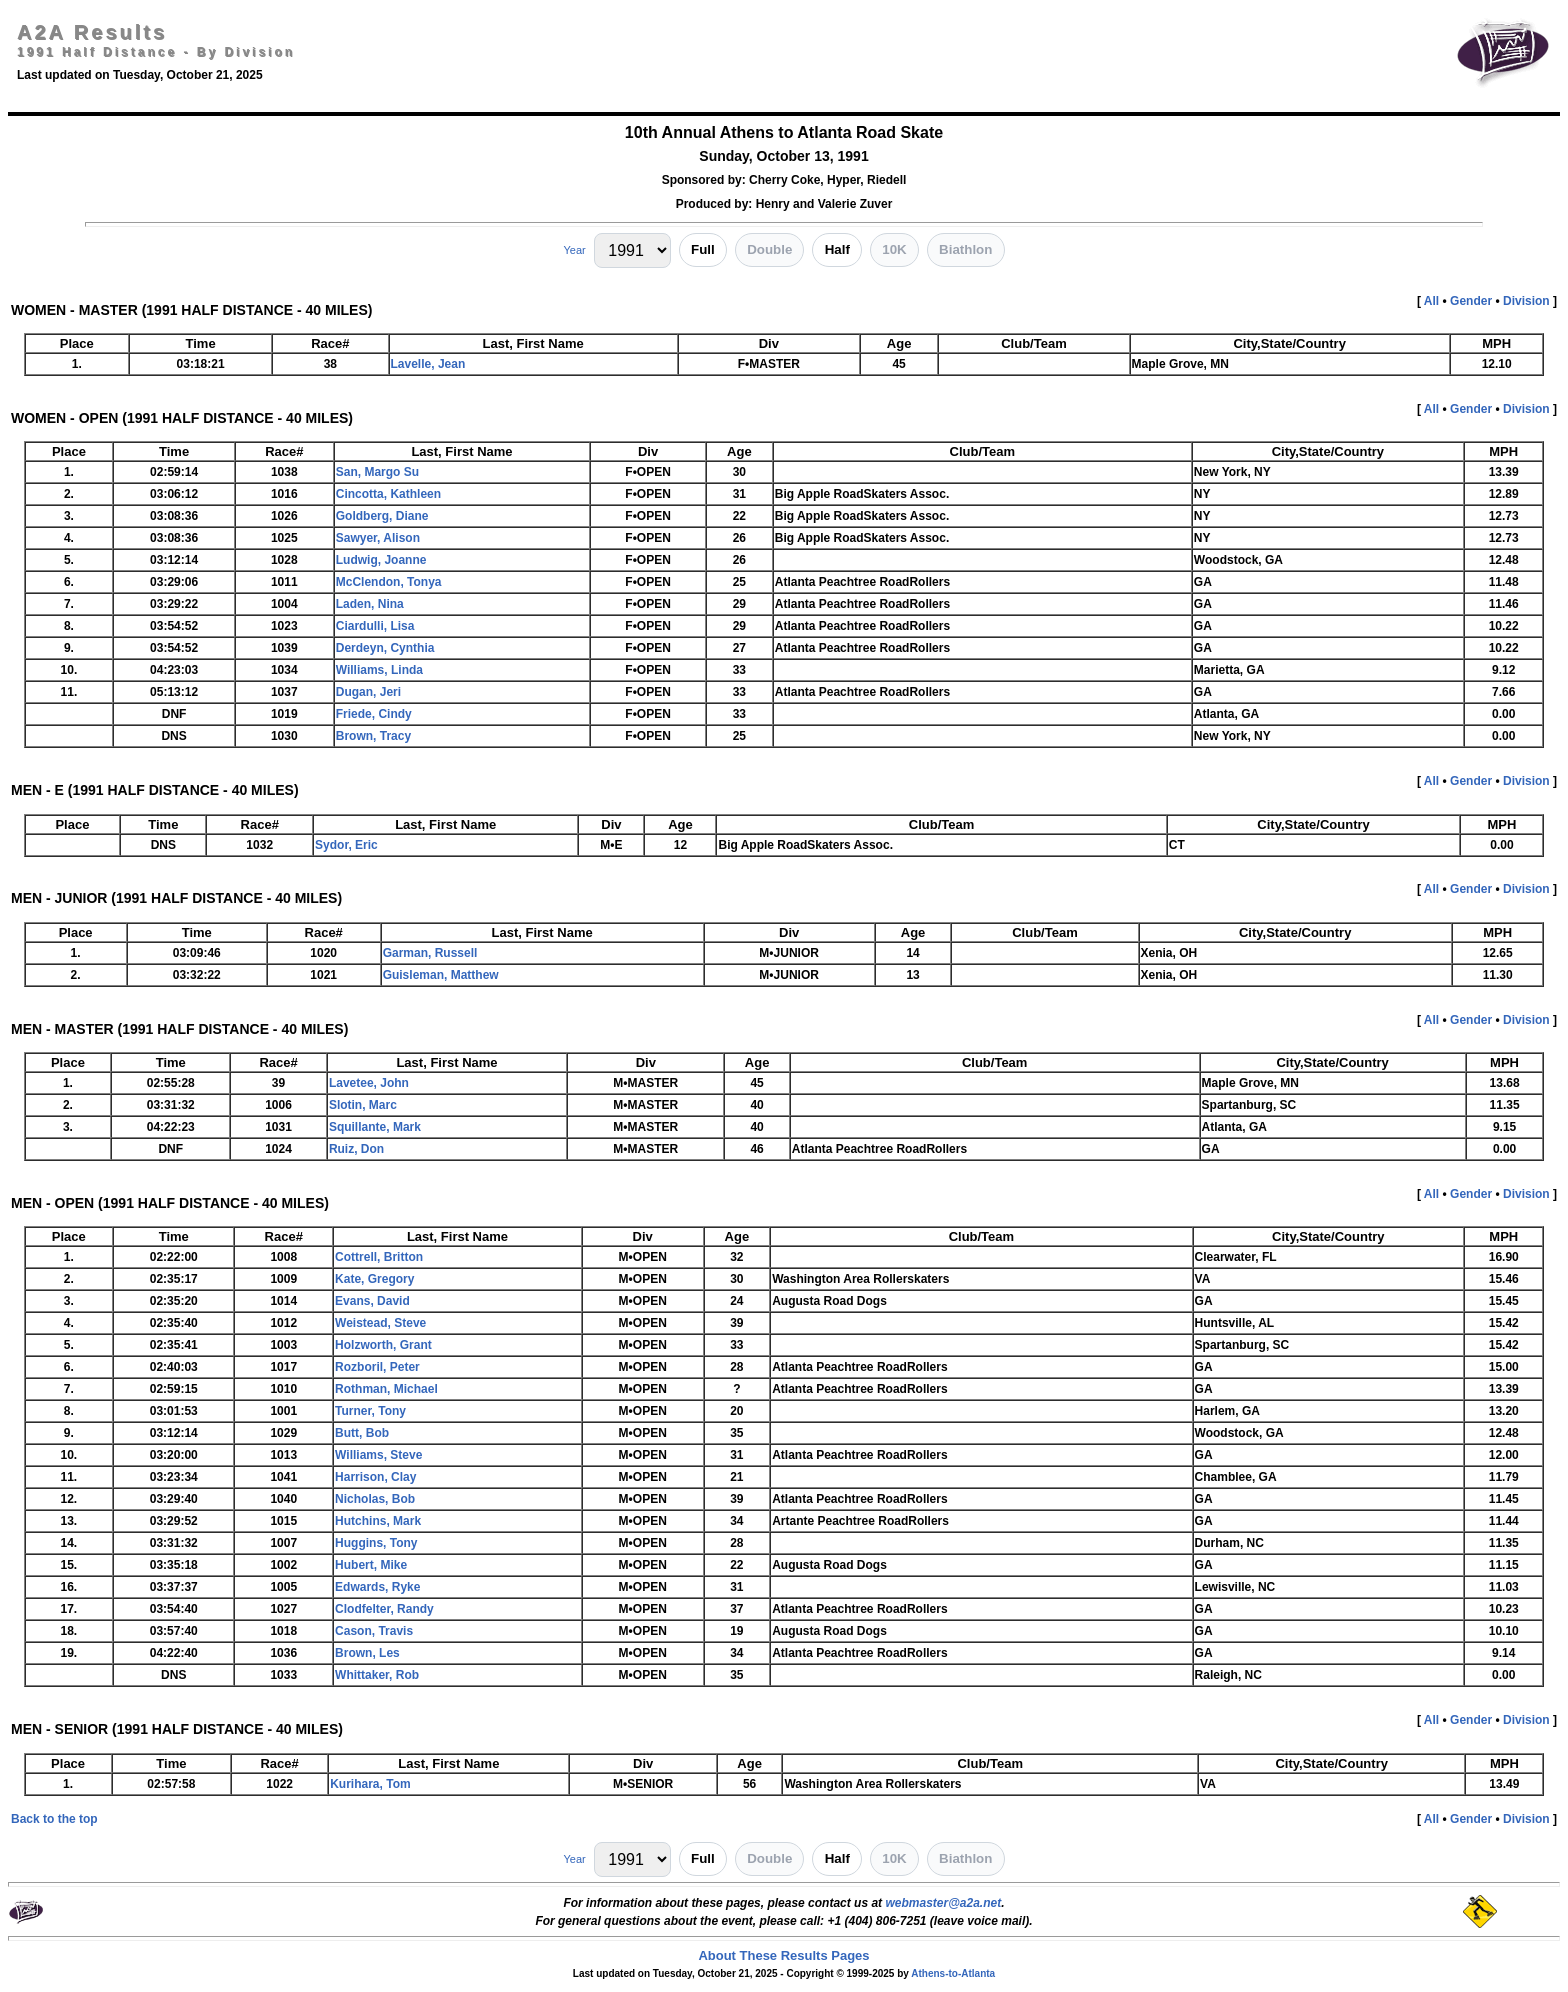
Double (769, 249)
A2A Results (92, 32)
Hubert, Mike (371, 1565)
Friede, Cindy (374, 714)
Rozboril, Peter (377, 1367)
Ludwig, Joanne (381, 560)
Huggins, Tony (376, 1543)
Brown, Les (367, 1653)
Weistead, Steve (380, 1323)
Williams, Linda (379, 670)
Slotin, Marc (363, 1105)
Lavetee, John (369, 1083)
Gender (1471, 301)
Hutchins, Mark (378, 1521)
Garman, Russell (430, 953)
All (1431, 301)
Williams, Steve (378, 1455)
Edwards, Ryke (377, 1587)
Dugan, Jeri (368, 692)
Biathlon (965, 249)
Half (837, 249)
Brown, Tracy (373, 736)
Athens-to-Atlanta (953, 1973)
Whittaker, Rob (377, 1675)
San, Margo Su (377, 472)
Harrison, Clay (375, 1477)
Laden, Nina (370, 604)
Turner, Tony (370, 1411)
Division (1526, 301)
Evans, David (372, 1301)
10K (894, 249)
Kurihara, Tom (370, 1784)
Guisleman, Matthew (441, 975)
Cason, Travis (374, 1631)
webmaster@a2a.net (943, 1903)
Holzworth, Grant (383, 1345)
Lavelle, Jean (428, 364)
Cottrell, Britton (379, 1257)
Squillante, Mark (375, 1127)
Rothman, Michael (386, 1389)
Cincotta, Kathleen (388, 494)
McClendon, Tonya (389, 582)
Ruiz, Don (356, 1149)
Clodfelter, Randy (384, 1609)
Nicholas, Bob (375, 1499)
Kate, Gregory (374, 1279)
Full (703, 249)
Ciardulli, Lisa (375, 626)
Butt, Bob (362, 1433)
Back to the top (54, 1819)
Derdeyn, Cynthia (385, 648)
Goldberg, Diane (382, 516)
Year (574, 250)
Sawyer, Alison (378, 538)
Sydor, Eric (346, 845)
